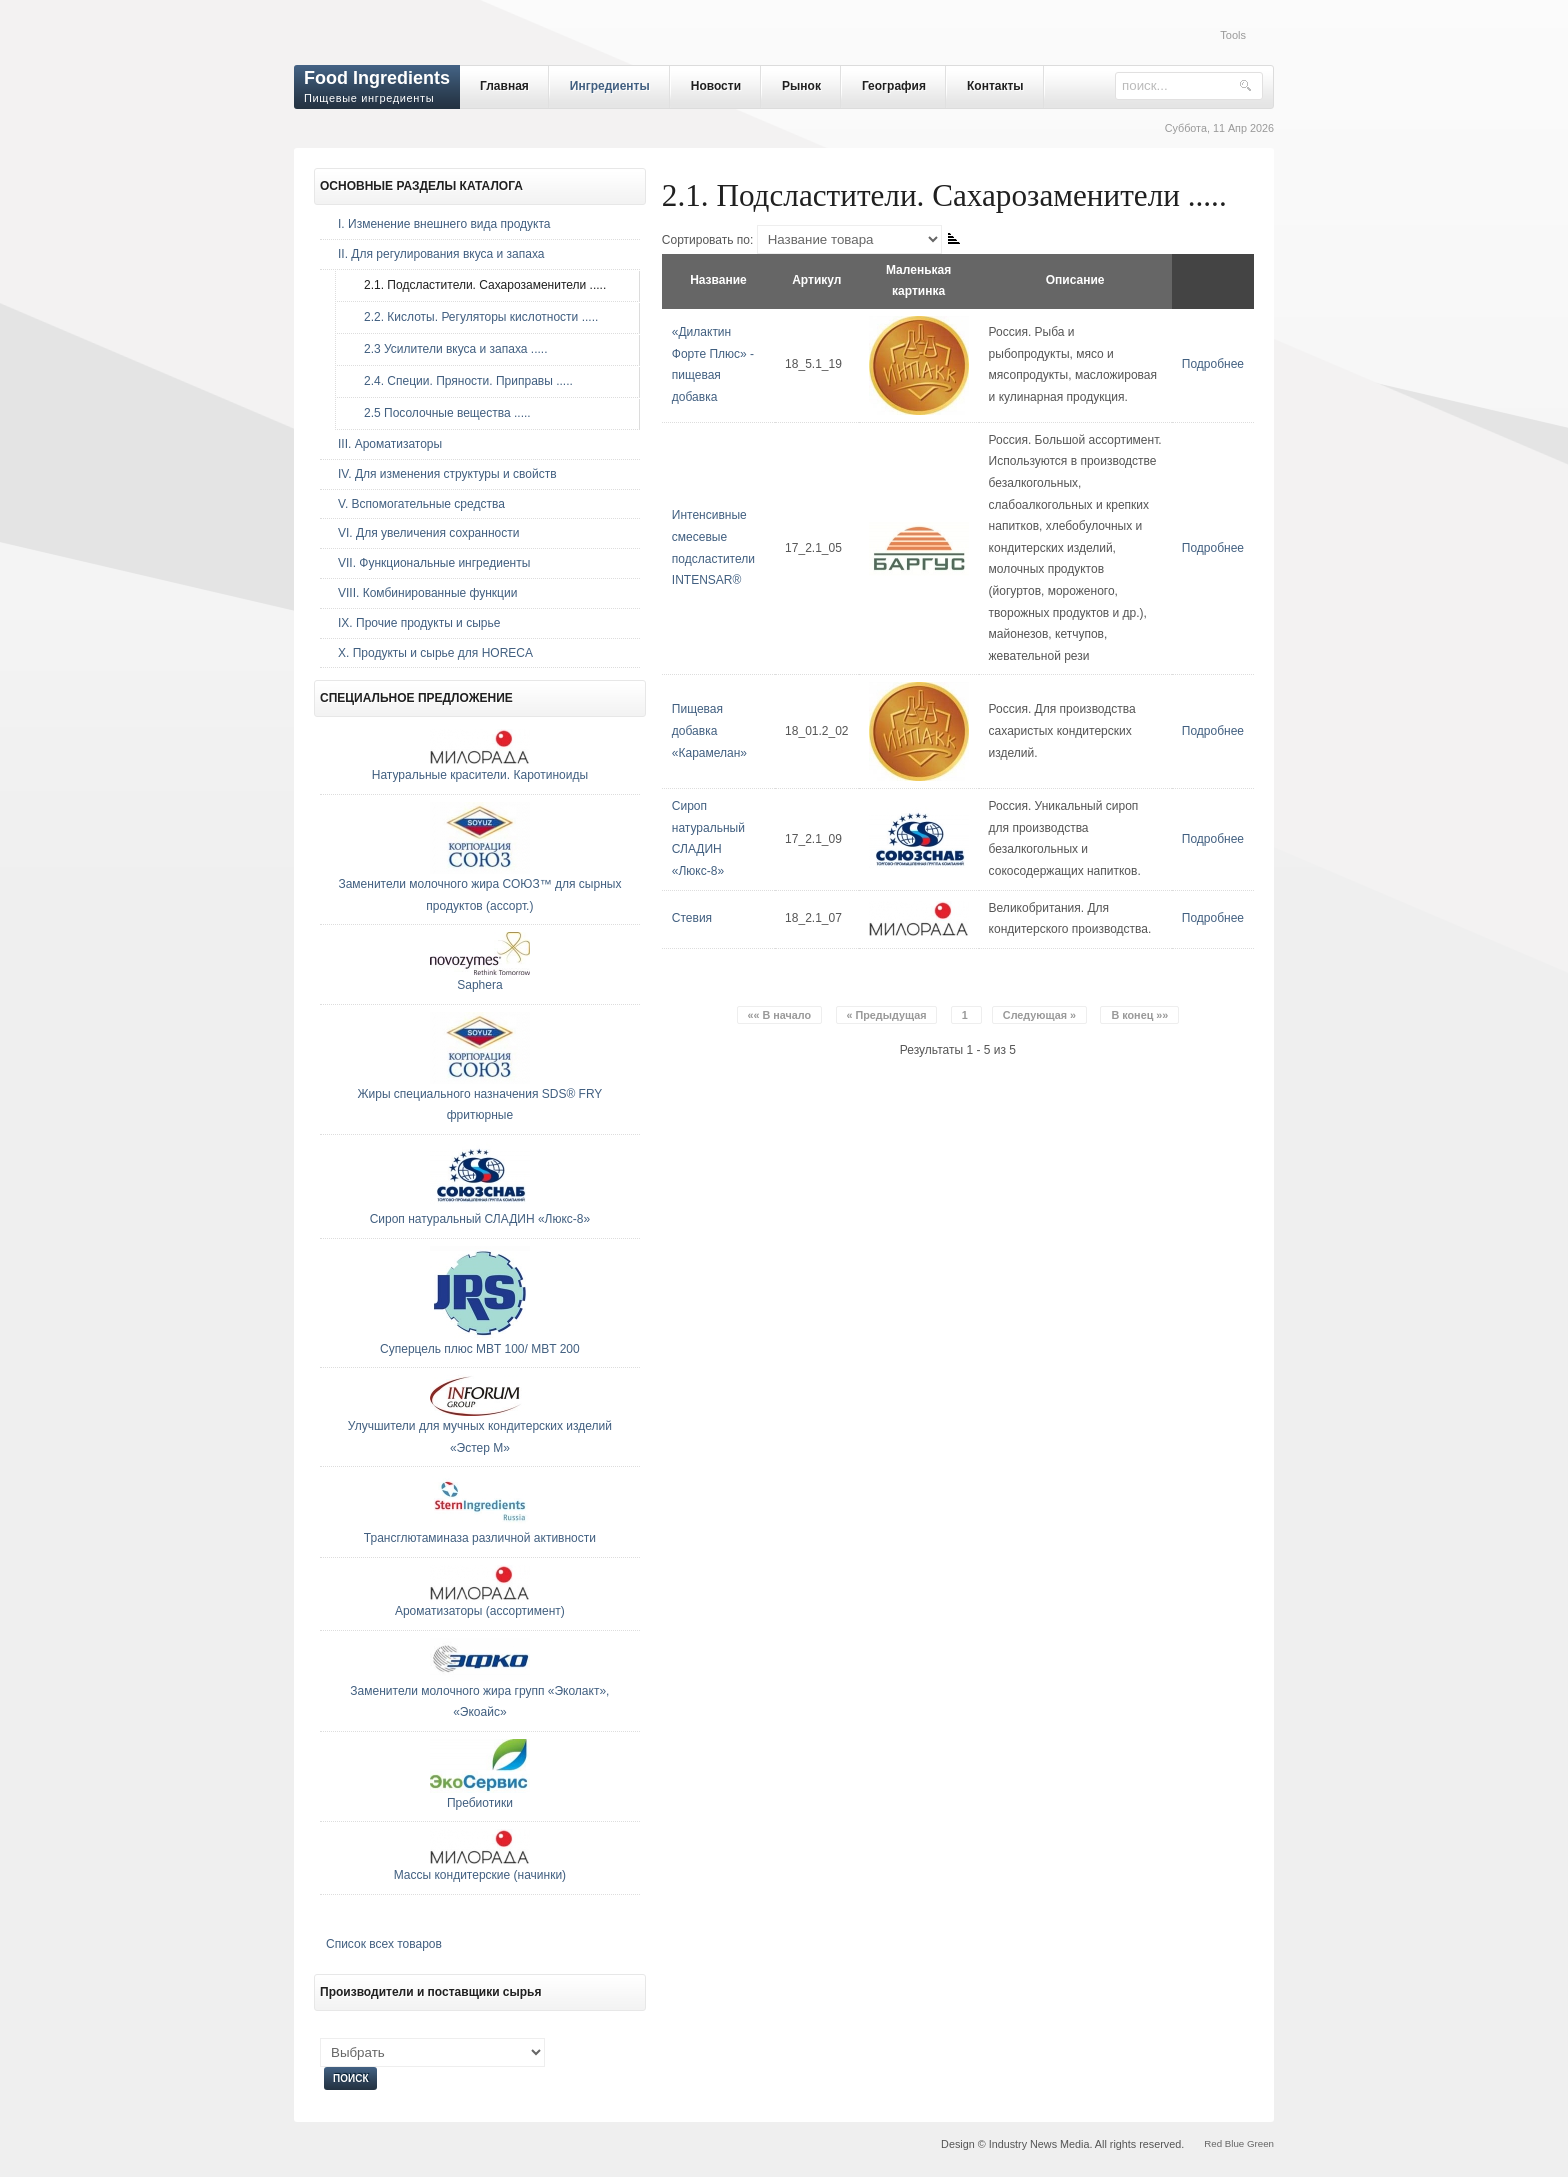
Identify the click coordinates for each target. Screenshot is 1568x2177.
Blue (1234, 2143)
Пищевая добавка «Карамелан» (709, 730)
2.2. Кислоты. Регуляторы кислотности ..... (476, 317)
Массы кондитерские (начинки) (480, 1875)
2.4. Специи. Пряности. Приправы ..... (463, 381)
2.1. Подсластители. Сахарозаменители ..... (480, 285)
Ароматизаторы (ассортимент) (480, 1611)
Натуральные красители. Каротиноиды (480, 775)
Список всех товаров (384, 1944)
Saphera (479, 985)
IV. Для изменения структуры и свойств (447, 474)
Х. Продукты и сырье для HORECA (435, 653)
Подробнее (1213, 364)
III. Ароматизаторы (390, 444)
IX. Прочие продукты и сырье (419, 623)
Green (1260, 2143)
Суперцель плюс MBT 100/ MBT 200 (480, 1349)
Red (1213, 2143)
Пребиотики (480, 1803)
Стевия (692, 918)
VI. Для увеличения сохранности (428, 533)
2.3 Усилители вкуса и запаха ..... (450, 349)
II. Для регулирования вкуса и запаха (441, 254)
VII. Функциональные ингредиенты (434, 563)
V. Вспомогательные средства (421, 504)
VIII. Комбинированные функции (427, 593)
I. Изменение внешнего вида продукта (444, 224)
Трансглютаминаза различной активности (480, 1538)
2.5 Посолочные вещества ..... (442, 413)
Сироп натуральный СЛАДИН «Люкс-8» (480, 1219)
